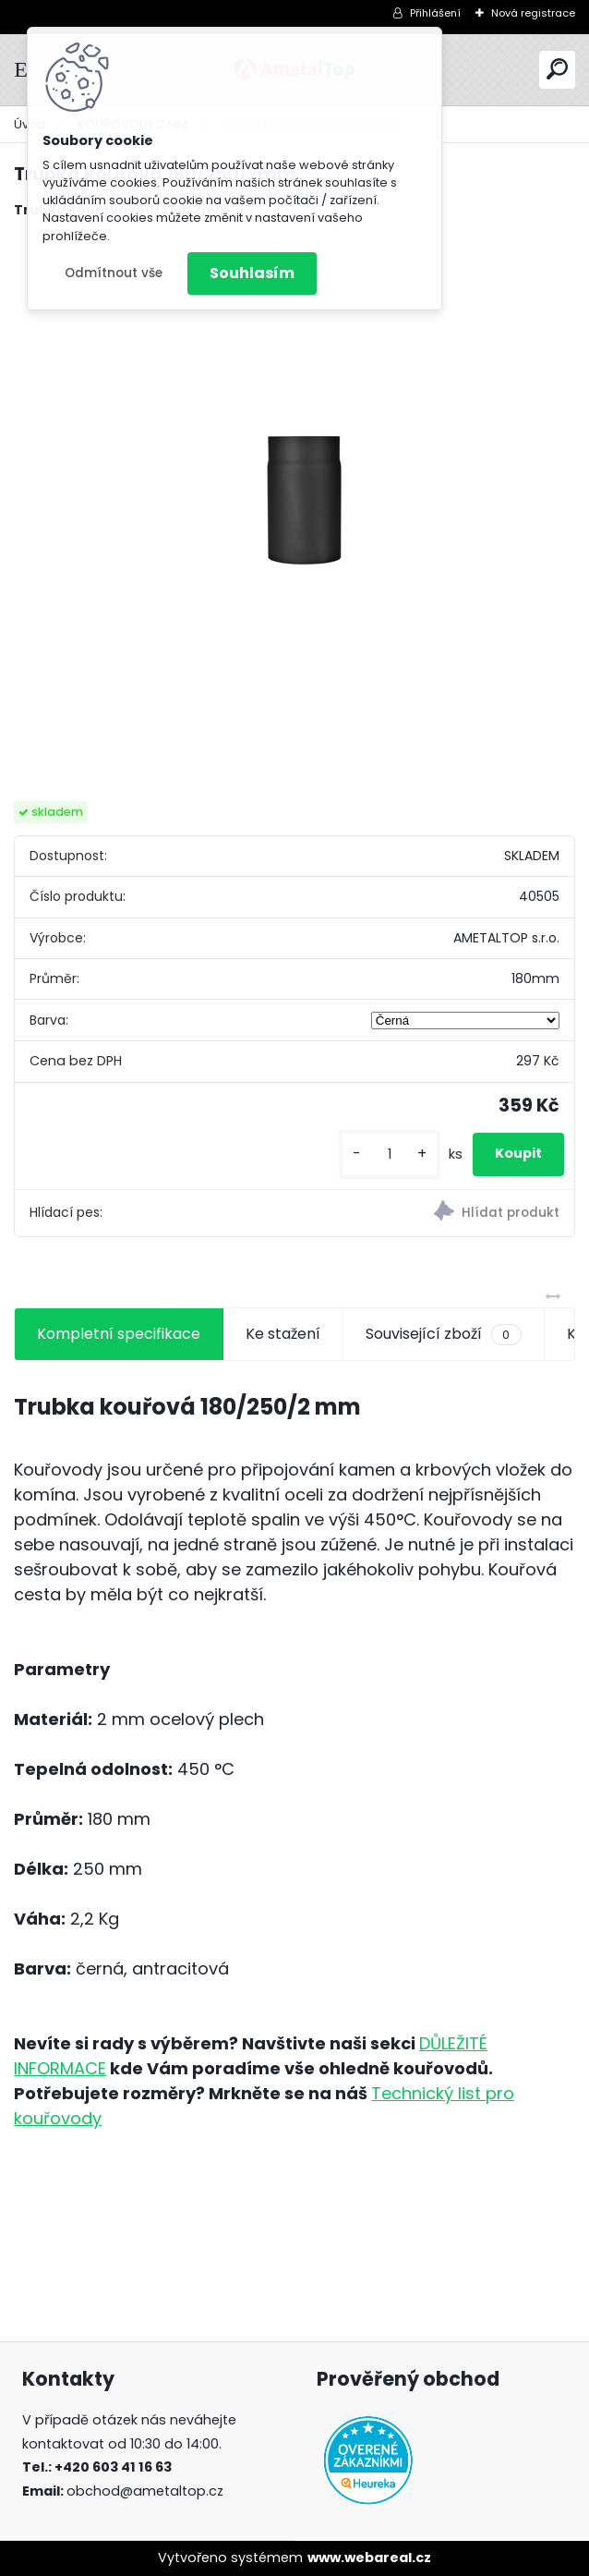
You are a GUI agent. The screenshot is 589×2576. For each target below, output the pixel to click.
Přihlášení (435, 13)
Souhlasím (252, 273)
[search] (557, 69)
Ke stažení (283, 1333)
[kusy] (390, 1154)
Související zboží (443, 1334)
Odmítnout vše (113, 273)
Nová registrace (533, 13)
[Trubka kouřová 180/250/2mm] (294, 511)
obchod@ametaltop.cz (144, 2491)
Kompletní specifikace (118, 1333)
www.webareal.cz (369, 2557)
